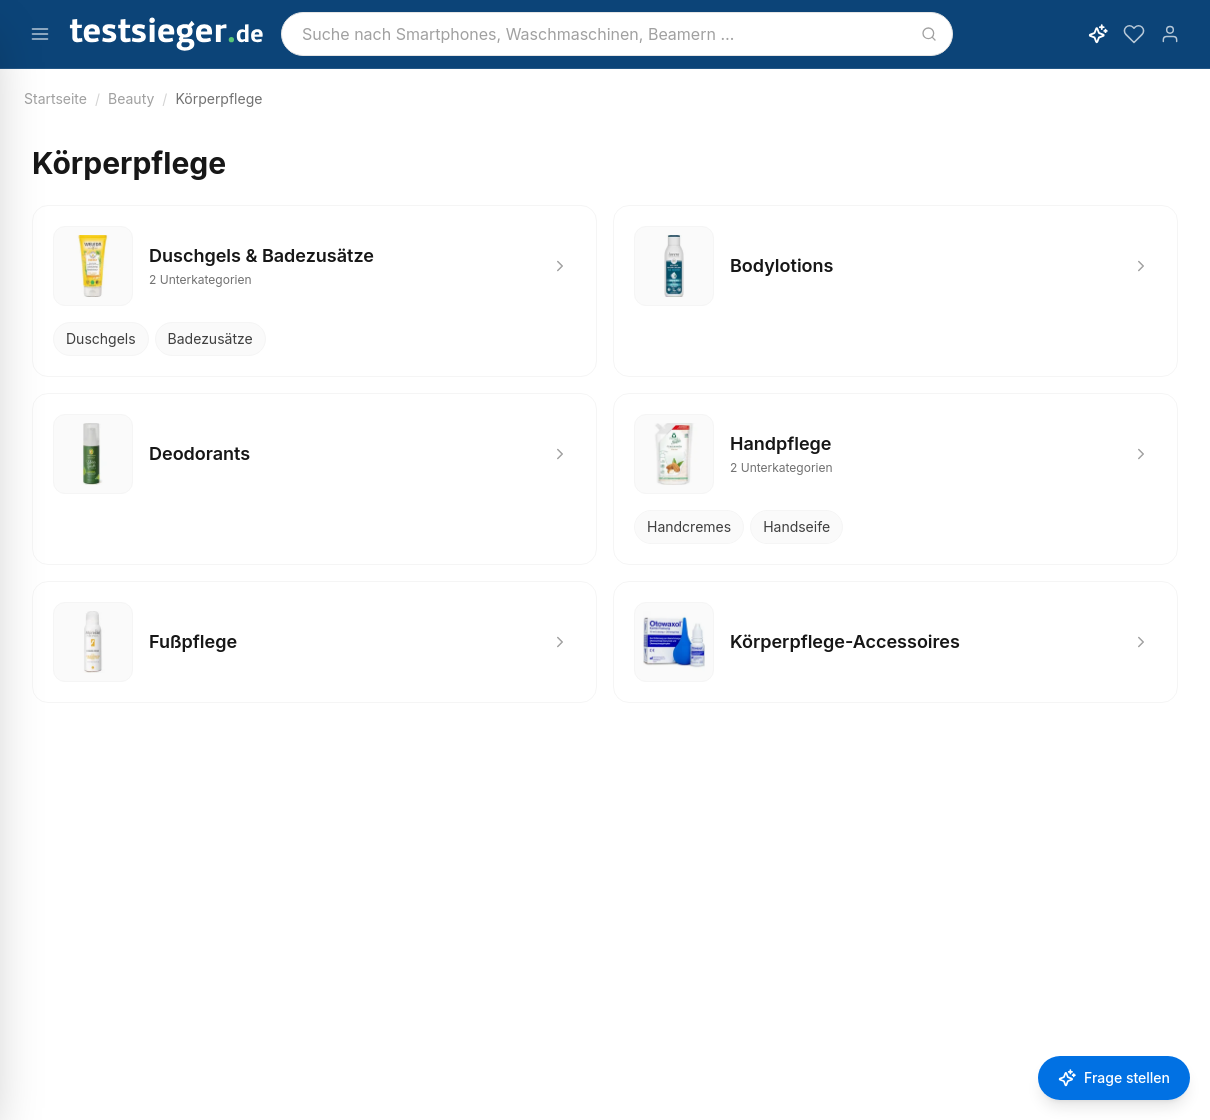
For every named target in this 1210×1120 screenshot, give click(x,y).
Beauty (131, 98)
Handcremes (689, 526)
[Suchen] (929, 34)
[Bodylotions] (895, 266)
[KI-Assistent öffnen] (1098, 34)
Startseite (55, 98)
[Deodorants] (314, 454)
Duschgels (101, 338)
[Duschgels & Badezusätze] (314, 266)
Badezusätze (210, 338)
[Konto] (1170, 34)
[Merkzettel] (1134, 34)
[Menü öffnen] (40, 34)
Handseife (796, 526)
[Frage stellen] (1114, 1078)
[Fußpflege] (314, 642)
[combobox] (617, 34)
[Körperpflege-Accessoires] (895, 642)
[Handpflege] (895, 454)
